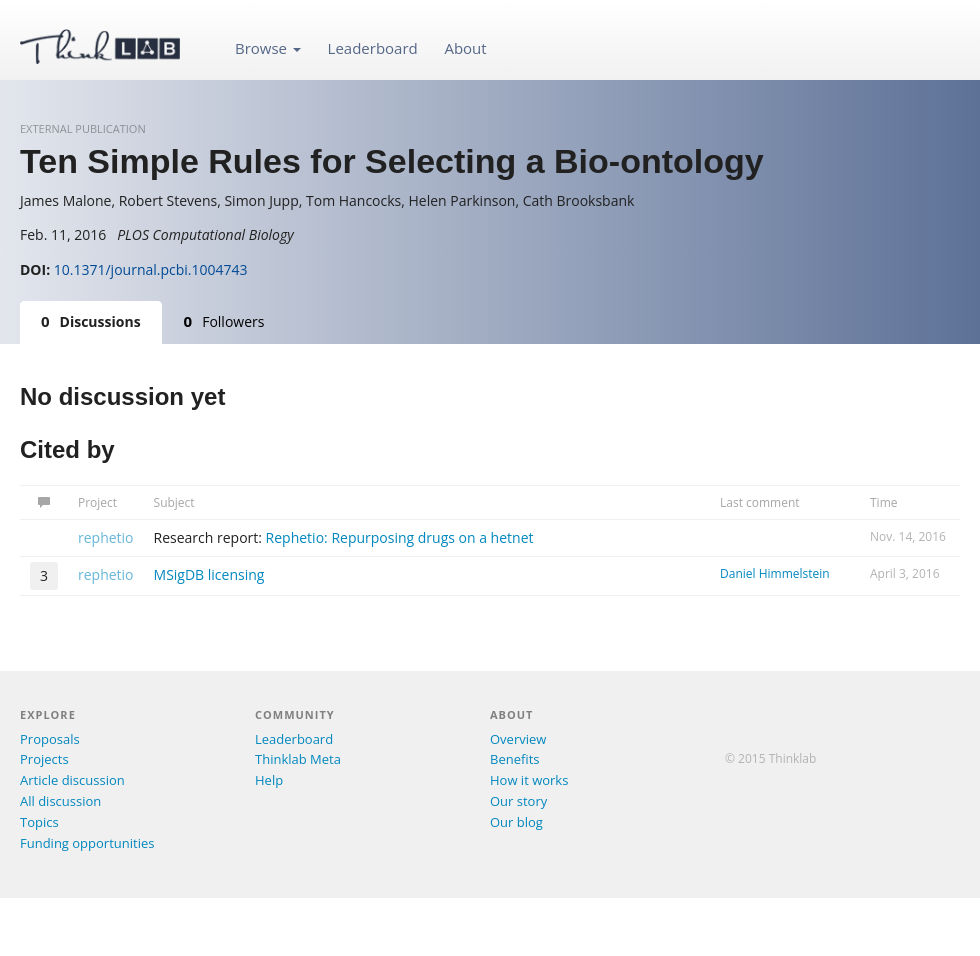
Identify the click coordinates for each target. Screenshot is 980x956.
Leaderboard (373, 48)
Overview (518, 739)
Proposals (50, 739)
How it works (529, 780)
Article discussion (72, 780)
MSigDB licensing (209, 574)
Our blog (516, 822)
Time (884, 502)
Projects (44, 759)
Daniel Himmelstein (775, 573)
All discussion (60, 801)
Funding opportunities (87, 843)
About (465, 48)
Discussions (91, 321)
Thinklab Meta (298, 759)
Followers (224, 321)
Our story (518, 801)
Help (269, 780)
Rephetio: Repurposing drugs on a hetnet (400, 537)
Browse (268, 48)
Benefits (514, 759)
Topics (39, 822)
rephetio (106, 537)
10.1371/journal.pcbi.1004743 (151, 269)
